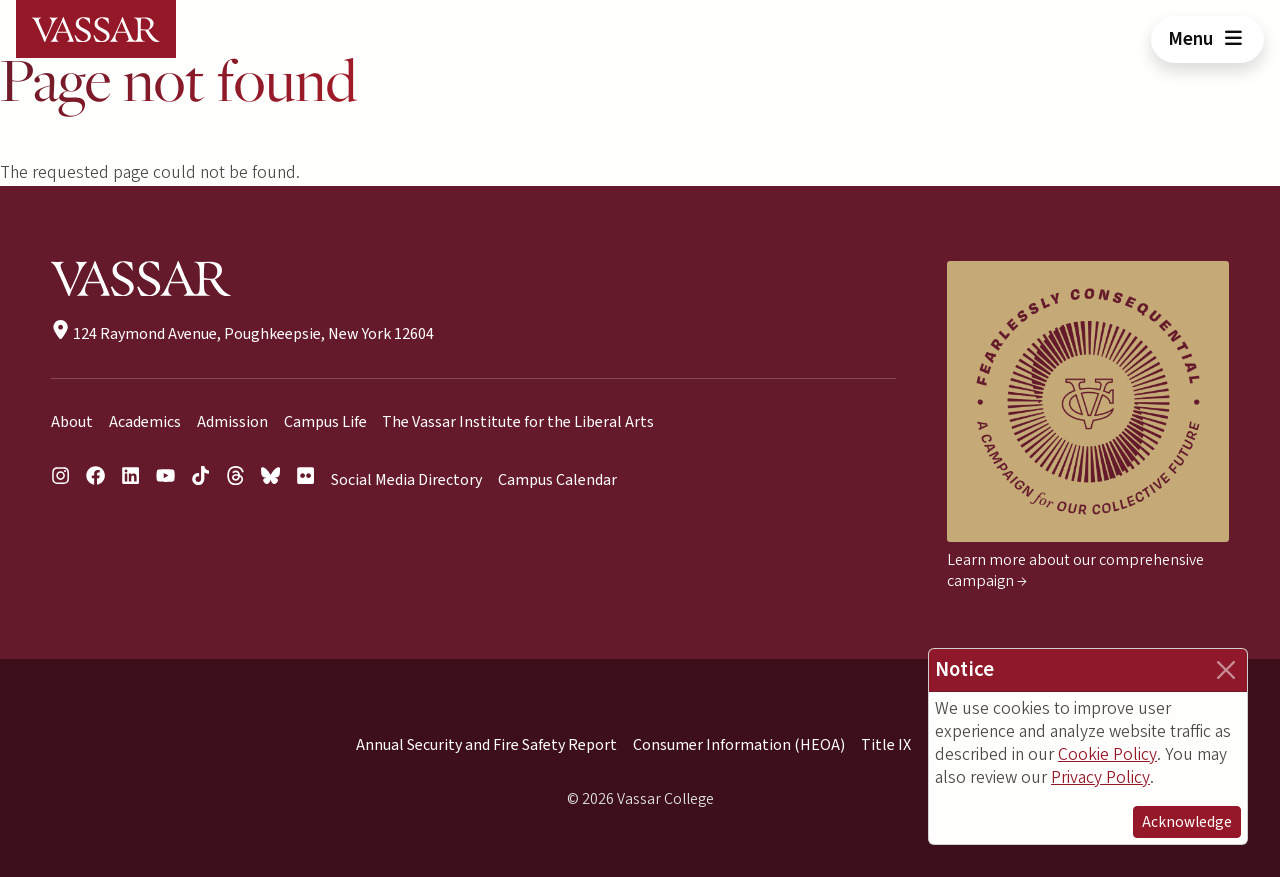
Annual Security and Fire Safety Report (486, 745)
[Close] (1226, 670)
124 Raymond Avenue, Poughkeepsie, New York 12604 (242, 334)
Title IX (886, 745)
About (72, 422)
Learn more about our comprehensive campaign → (1075, 570)
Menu (1207, 39)
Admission (232, 422)
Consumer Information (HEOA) (739, 745)
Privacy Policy (1100, 777)
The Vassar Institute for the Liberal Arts (518, 422)
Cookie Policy (1107, 754)
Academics (145, 422)
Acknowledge (1187, 822)
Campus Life (325, 422)
